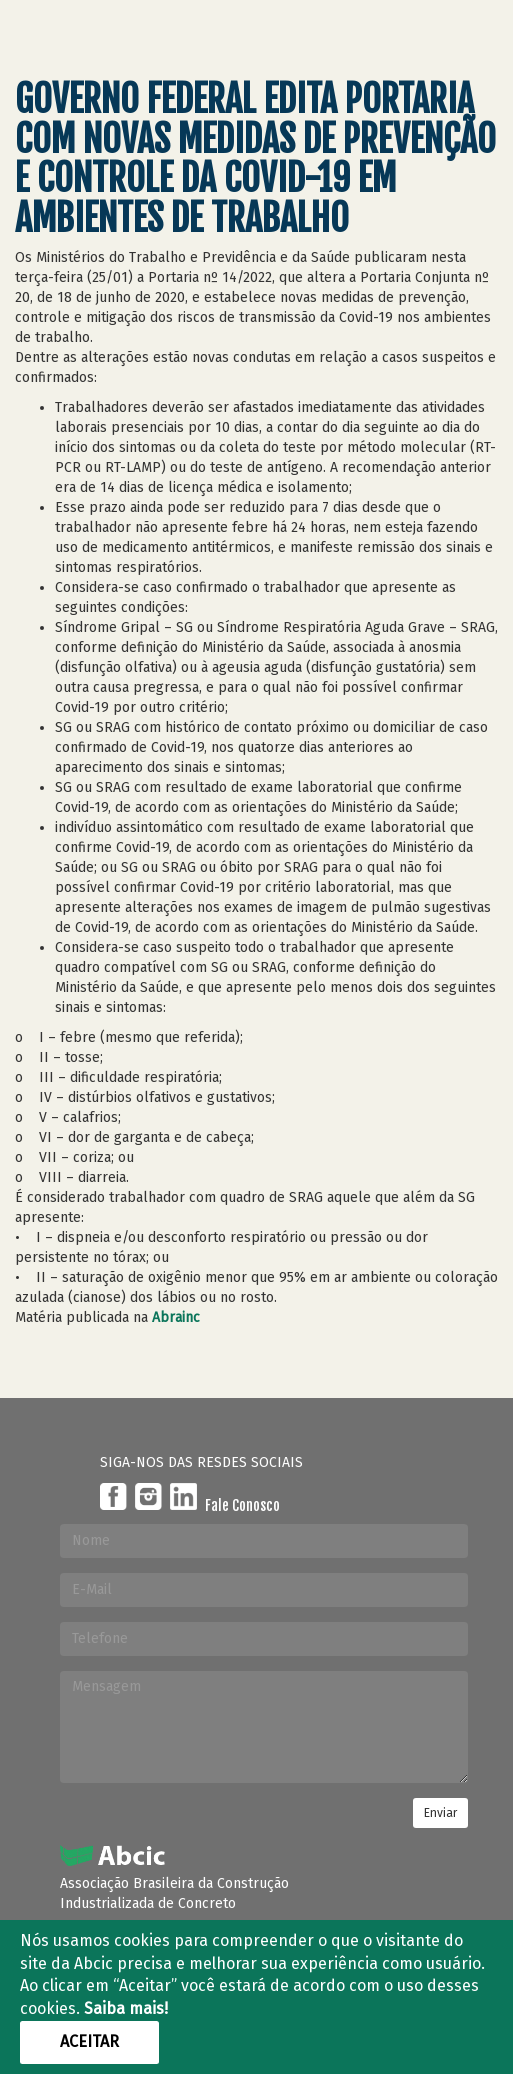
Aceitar (89, 2041)
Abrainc (176, 1317)
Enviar (440, 1813)
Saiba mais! (126, 2008)
